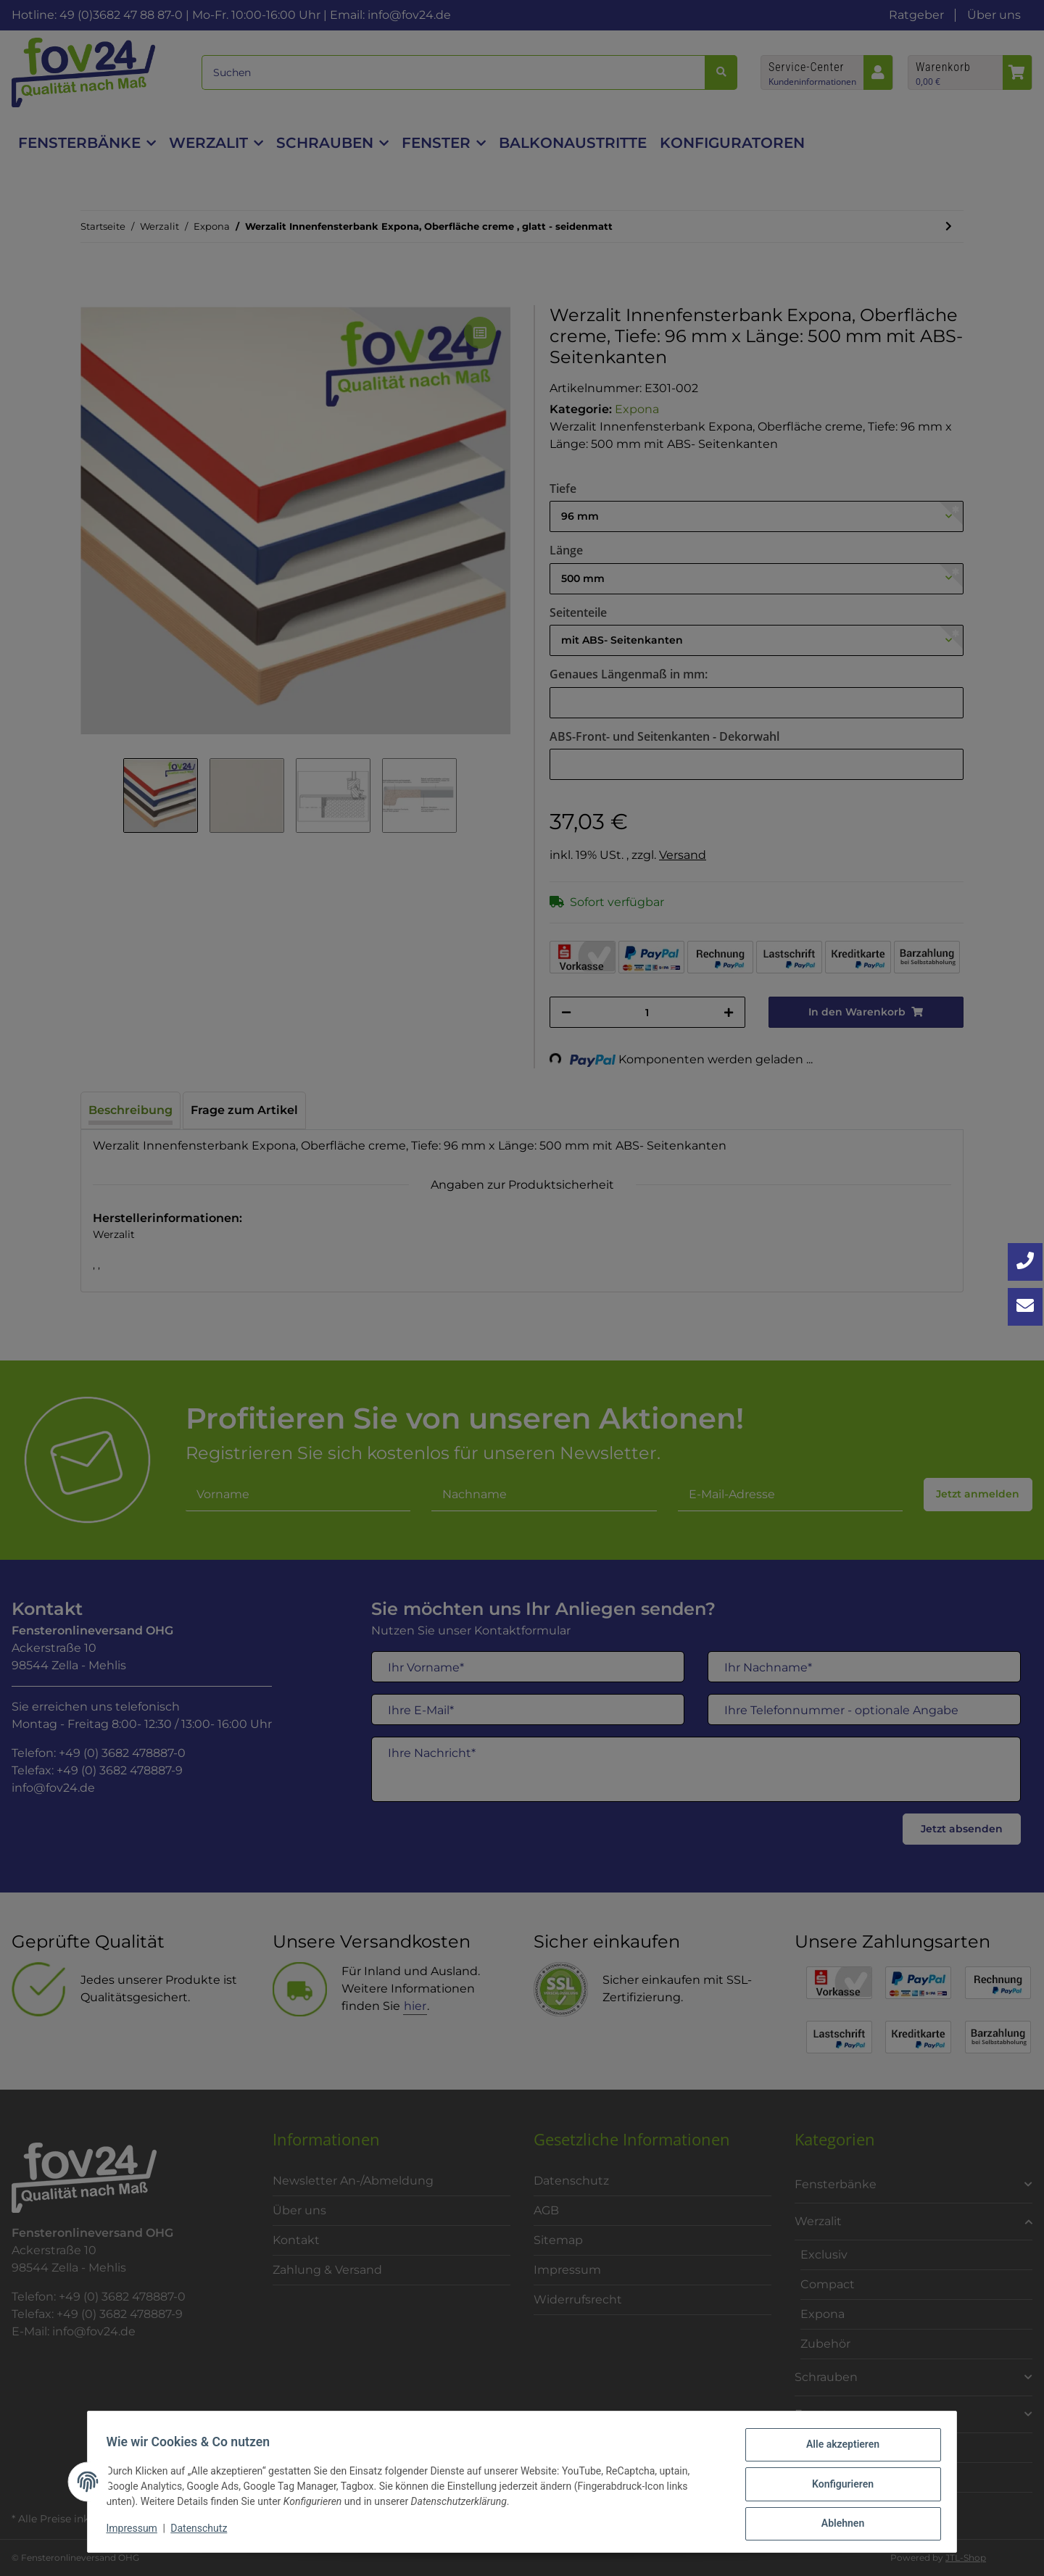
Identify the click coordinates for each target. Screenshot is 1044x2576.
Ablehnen (837, 2524)
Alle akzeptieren (837, 2449)
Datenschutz (203, 2531)
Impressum (136, 2531)
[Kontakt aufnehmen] (1025, 1307)
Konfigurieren (838, 2487)
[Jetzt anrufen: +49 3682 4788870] (1025, 1262)
